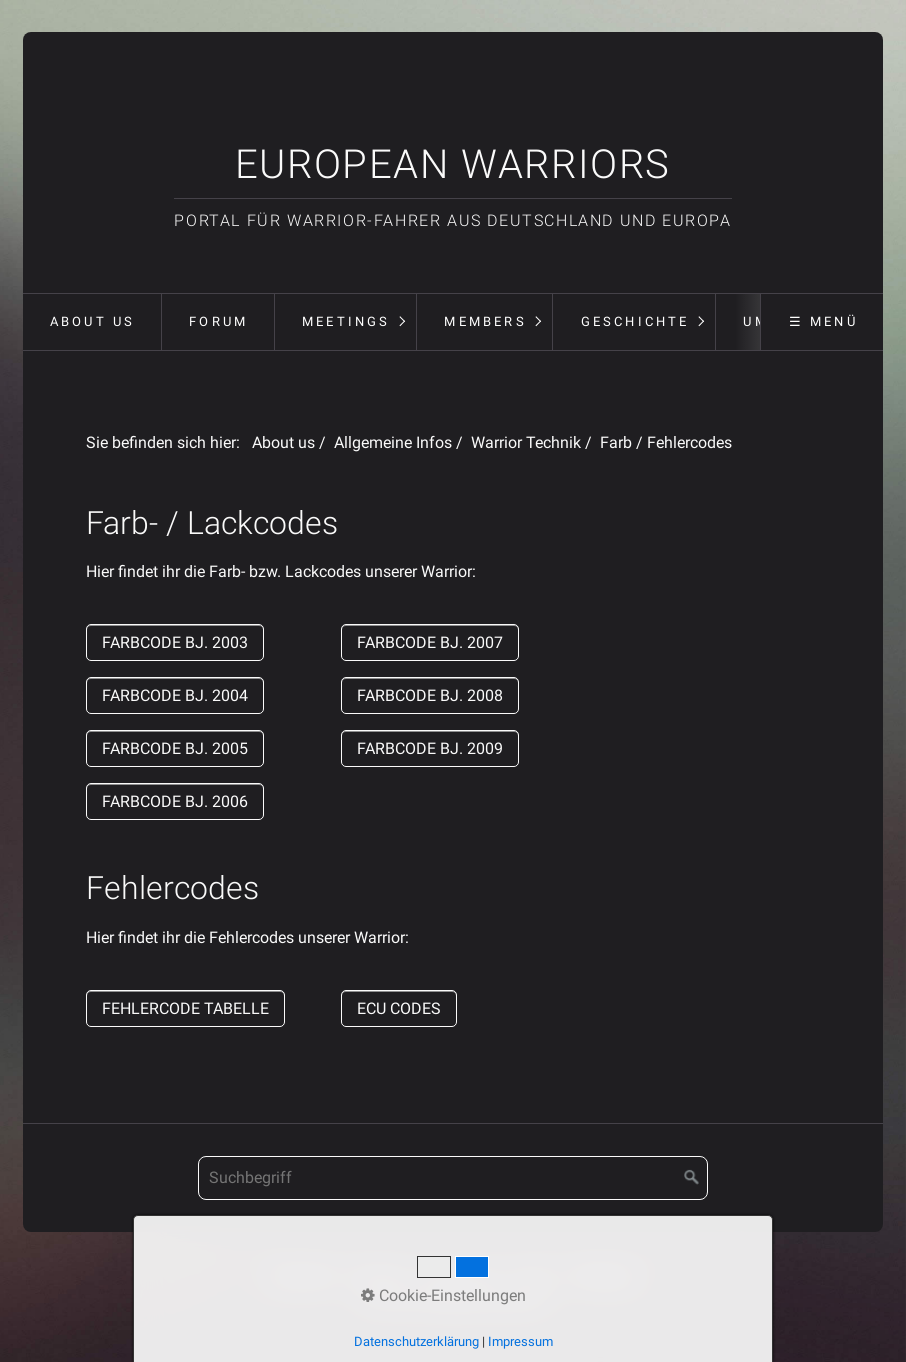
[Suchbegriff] (453, 1178)
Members (485, 321)
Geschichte (635, 321)
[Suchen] (692, 1178)
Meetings (346, 321)
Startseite (302, 1275)
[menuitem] (92, 322)
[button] (175, 642)
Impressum (458, 1275)
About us (93, 321)
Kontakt (377, 1275)
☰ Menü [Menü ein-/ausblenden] (823, 321)
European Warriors (453, 164)
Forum (218, 321)
